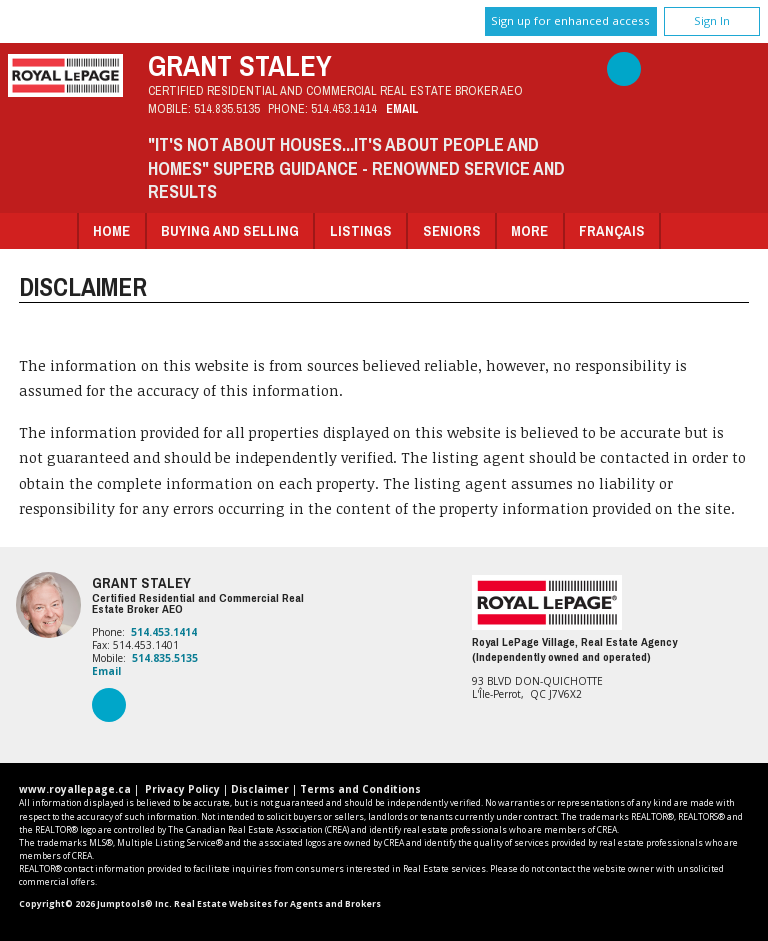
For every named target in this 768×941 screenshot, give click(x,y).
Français (612, 230)
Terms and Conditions (360, 789)
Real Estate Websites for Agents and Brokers (277, 904)
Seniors (452, 230)
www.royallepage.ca (75, 789)
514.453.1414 (344, 108)
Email (402, 108)
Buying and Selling (230, 230)
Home (111, 230)
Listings (361, 230)
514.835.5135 (227, 108)
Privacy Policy (182, 789)
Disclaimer (260, 789)
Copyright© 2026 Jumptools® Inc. (95, 904)
